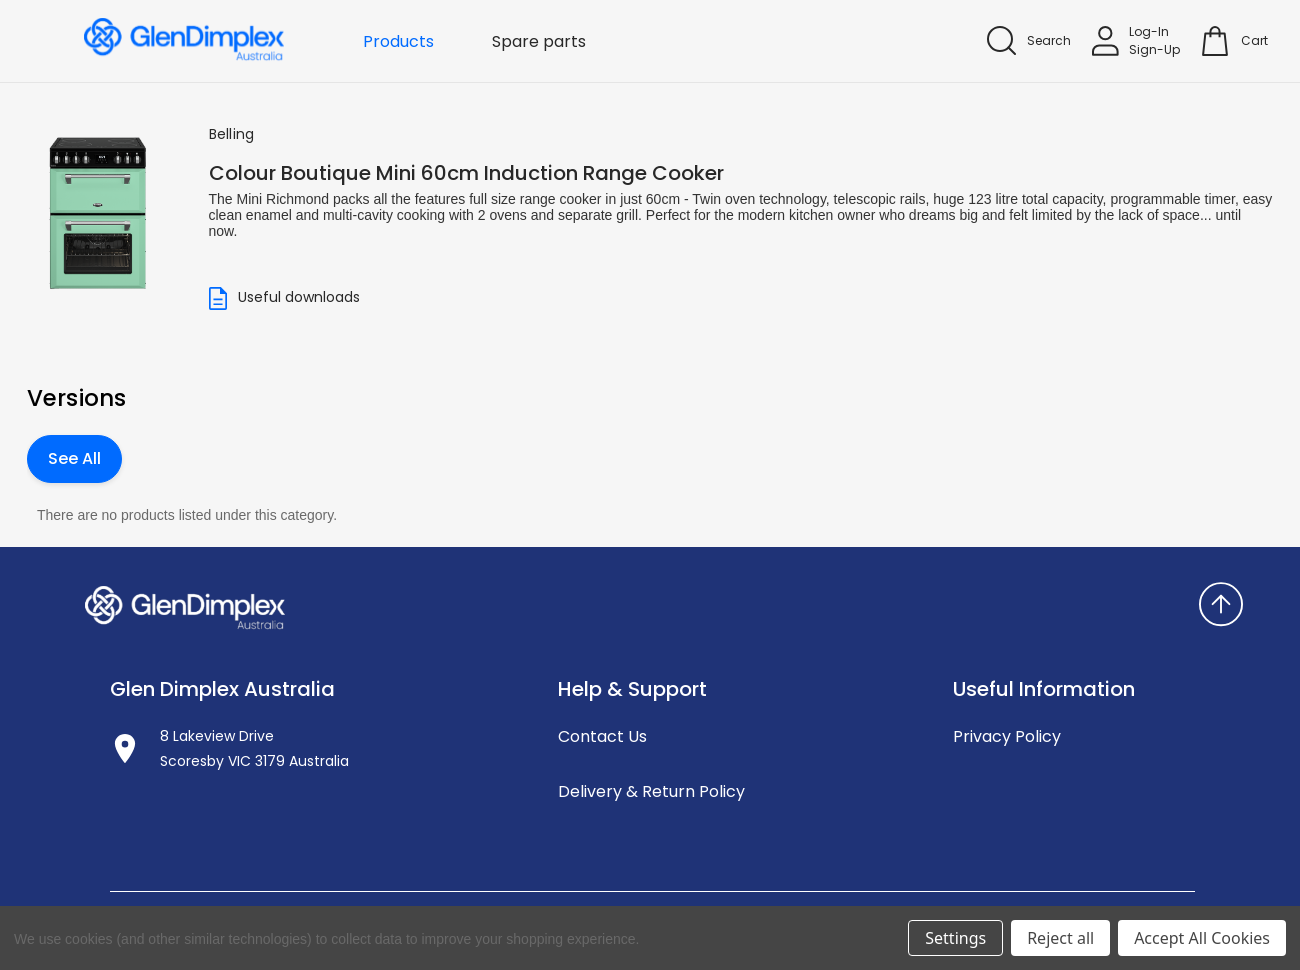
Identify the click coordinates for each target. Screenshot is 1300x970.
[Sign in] (1136, 41)
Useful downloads (284, 298)
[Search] (1029, 40)
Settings (955, 938)
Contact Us (602, 736)
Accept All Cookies (1202, 938)
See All (74, 458)
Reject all (1060, 938)
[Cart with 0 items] (1254, 41)
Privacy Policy (1007, 736)
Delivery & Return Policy (651, 791)
